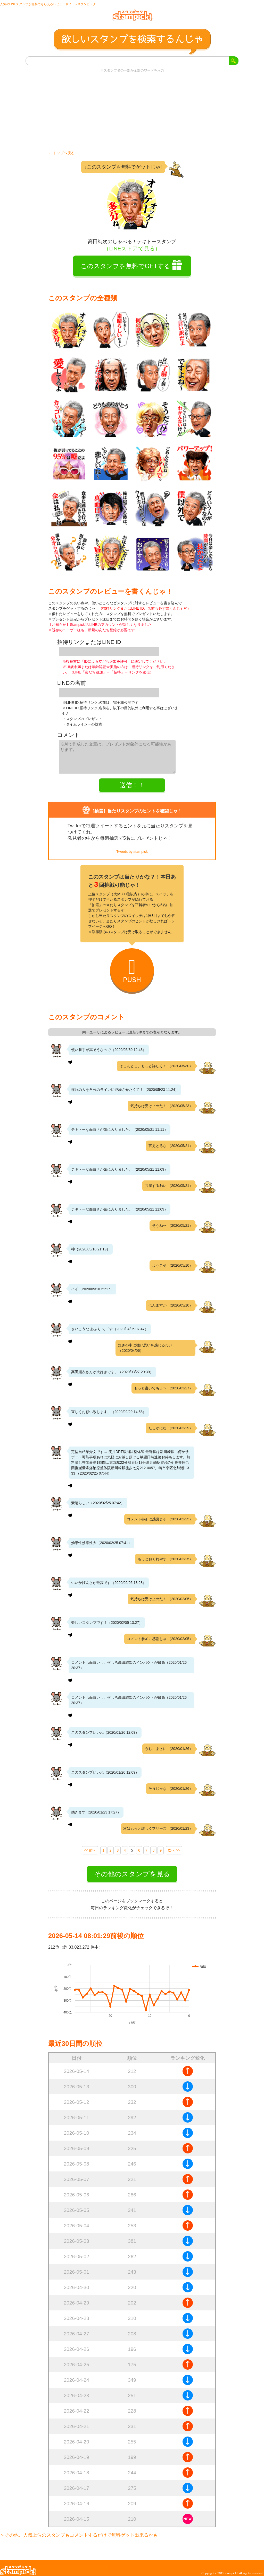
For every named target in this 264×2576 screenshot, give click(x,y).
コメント (68, 733)
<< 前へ (90, 1846)
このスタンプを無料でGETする (125, 269)
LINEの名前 (71, 684)
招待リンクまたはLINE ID (89, 645)
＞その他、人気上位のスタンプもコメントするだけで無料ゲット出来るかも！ (81, 2530)
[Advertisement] (132, 115)
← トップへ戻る (61, 156)
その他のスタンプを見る (132, 1869)
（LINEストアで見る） (132, 252)
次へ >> (174, 1846)
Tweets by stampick (132, 847)
